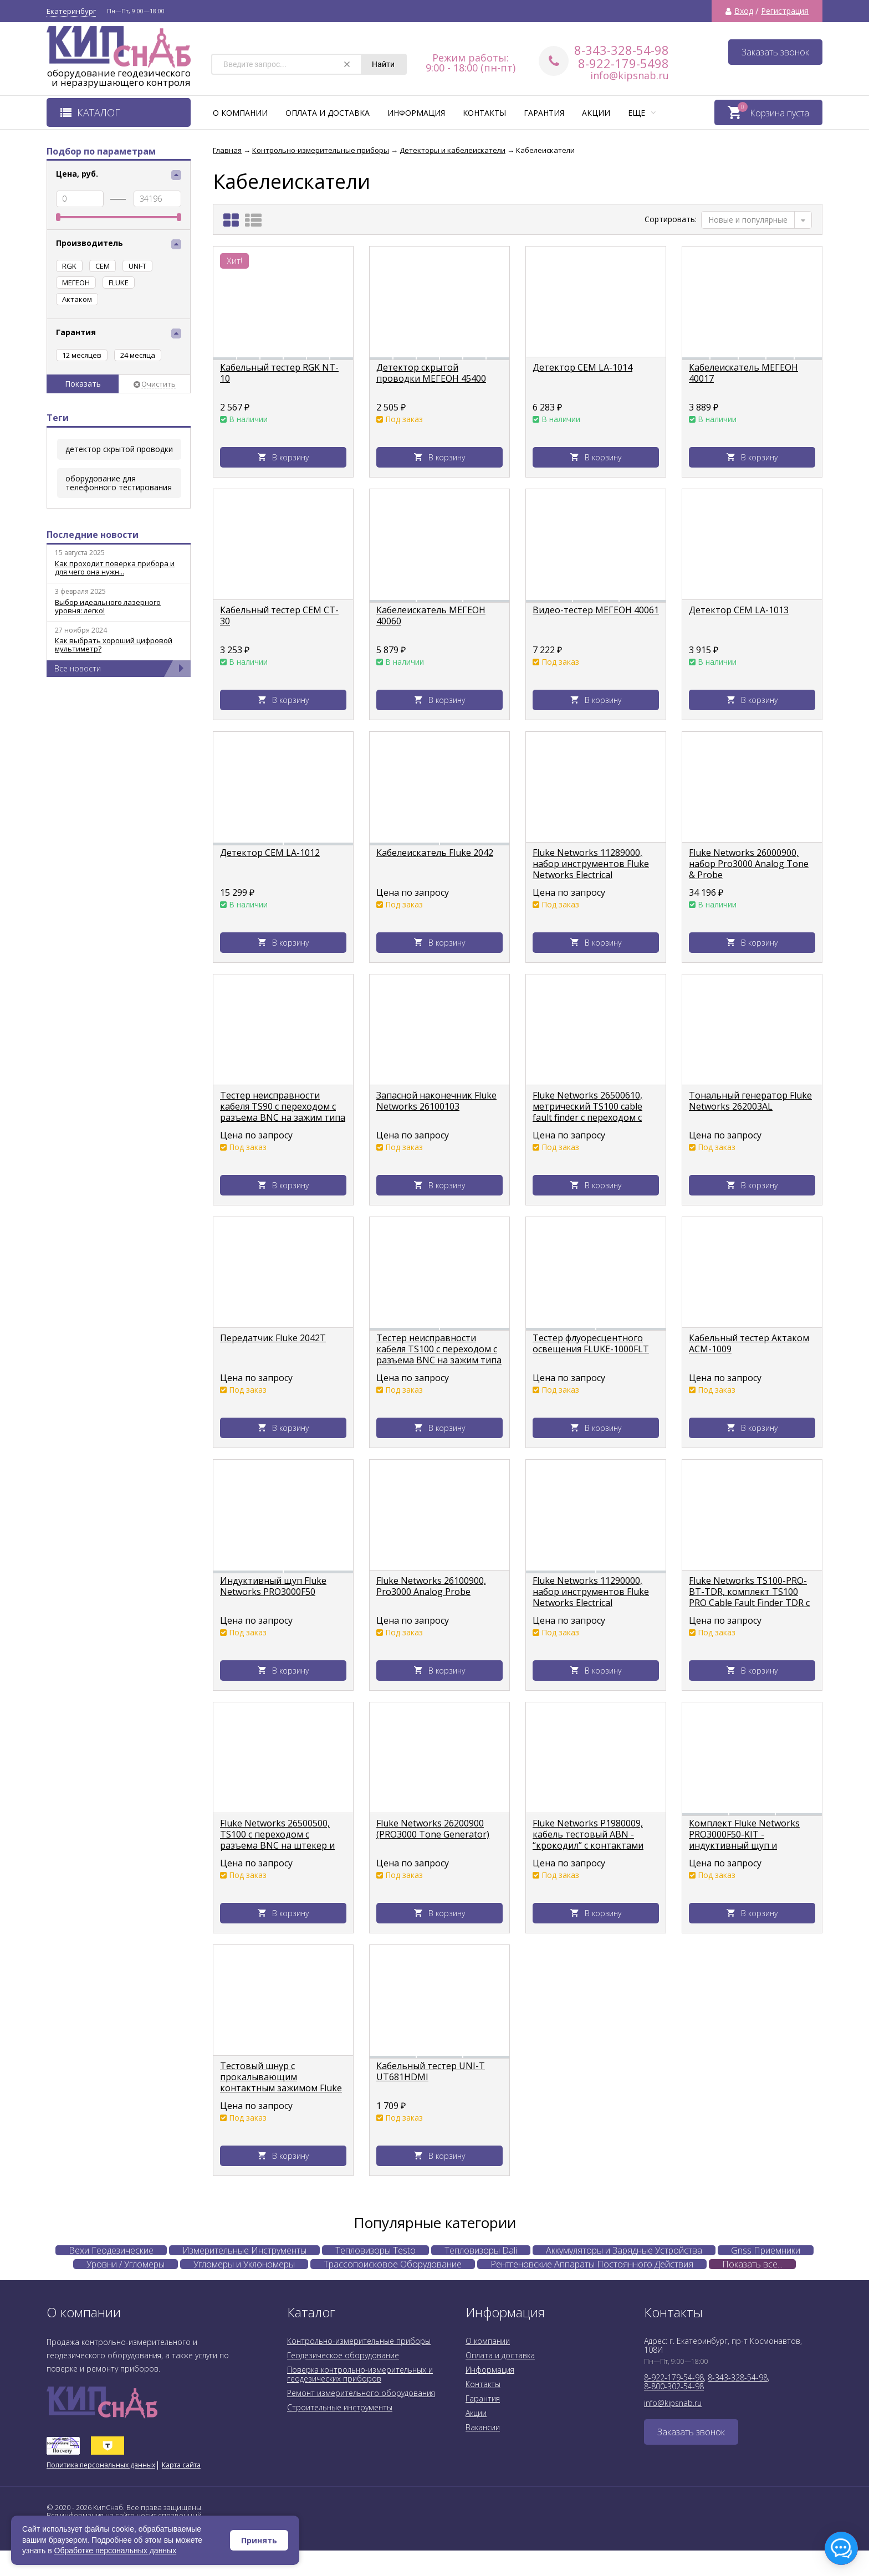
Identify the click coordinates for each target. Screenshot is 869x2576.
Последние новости (93, 534)
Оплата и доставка (327, 112)
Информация (416, 112)
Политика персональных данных (101, 2465)
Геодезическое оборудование (343, 2355)
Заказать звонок (775, 52)
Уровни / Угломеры (125, 2264)
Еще (642, 112)
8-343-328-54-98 (621, 50)
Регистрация (785, 11)
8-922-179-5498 (623, 63)
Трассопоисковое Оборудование (393, 2264)
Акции (596, 112)
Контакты (484, 112)
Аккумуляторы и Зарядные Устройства (624, 2250)
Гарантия (544, 112)
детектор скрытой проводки (119, 449)
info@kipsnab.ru (629, 75)
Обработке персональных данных (115, 2550)
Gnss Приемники (765, 2250)
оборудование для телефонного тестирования (118, 482)
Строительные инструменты (339, 2407)
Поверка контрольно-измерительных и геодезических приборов (360, 2374)
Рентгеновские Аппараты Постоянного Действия (591, 2264)
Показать (83, 383)
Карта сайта (181, 2465)
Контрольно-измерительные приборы (359, 2341)
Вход (743, 11)
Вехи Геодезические (111, 2250)
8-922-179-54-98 (674, 2377)
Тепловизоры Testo (375, 2250)
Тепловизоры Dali (480, 2250)
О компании (240, 112)
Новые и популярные (748, 219)
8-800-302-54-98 (674, 2386)
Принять (259, 2540)
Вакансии (483, 2427)
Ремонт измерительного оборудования (361, 2393)
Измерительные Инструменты (244, 2250)
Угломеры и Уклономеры (244, 2264)
